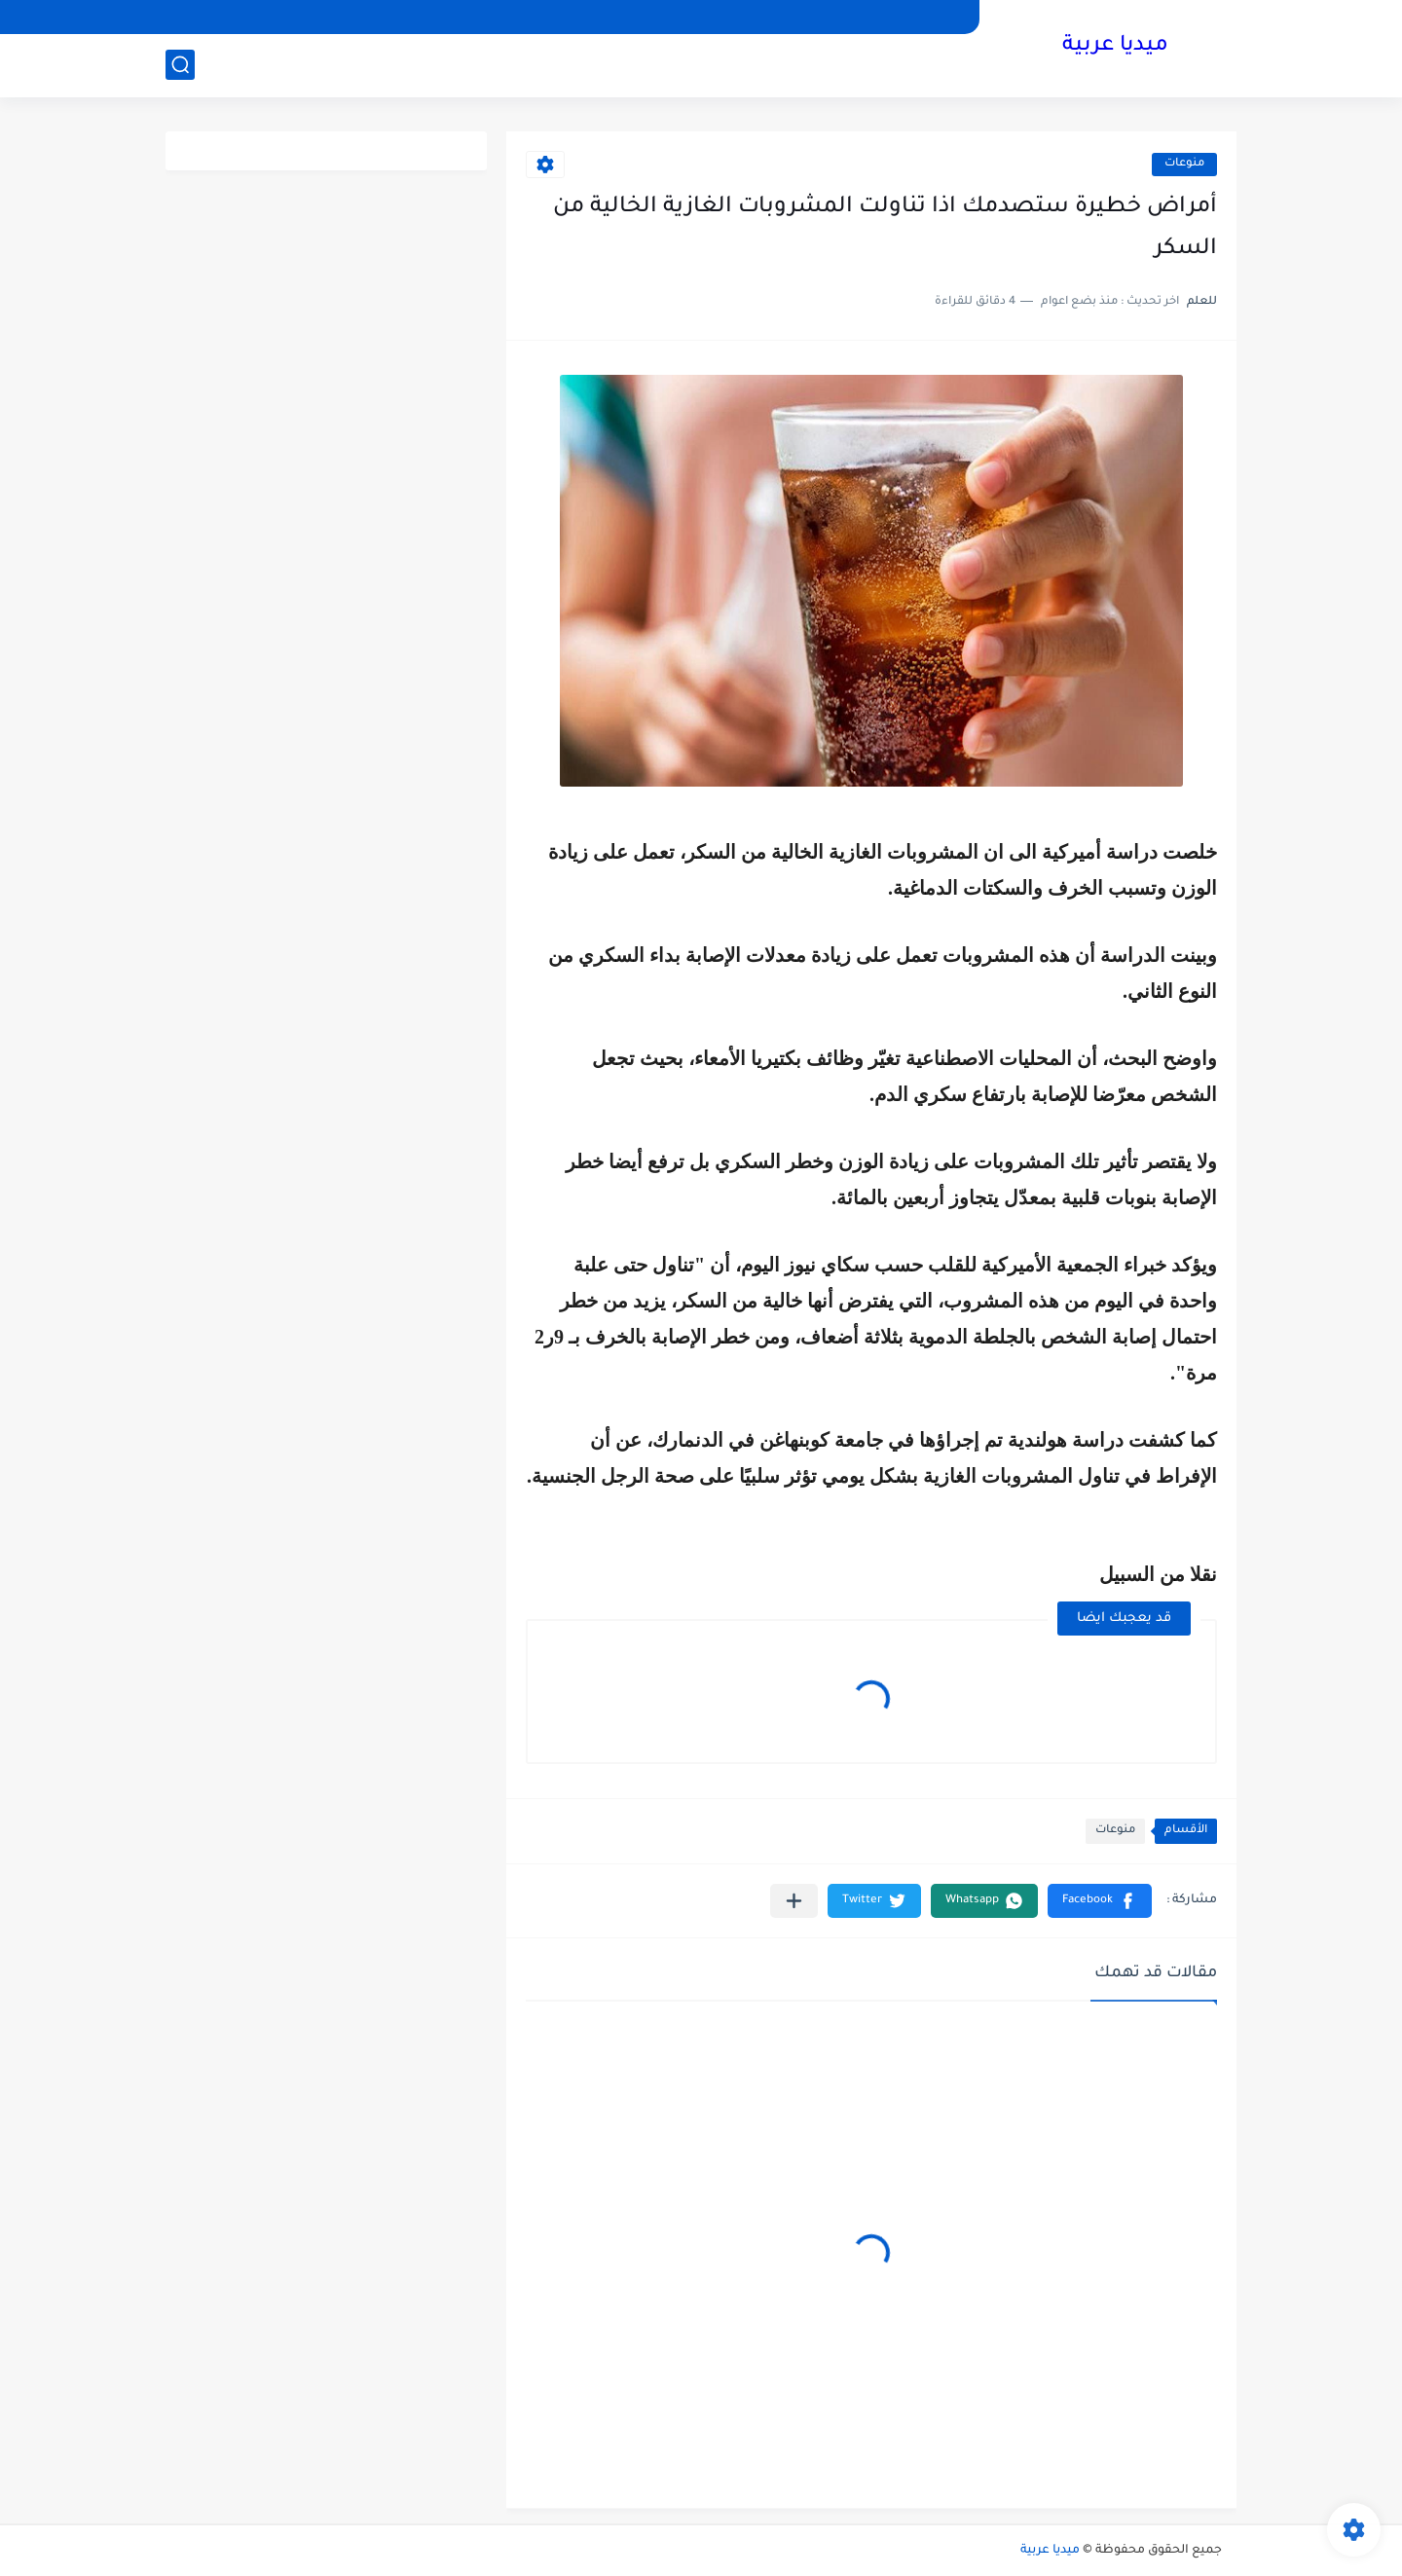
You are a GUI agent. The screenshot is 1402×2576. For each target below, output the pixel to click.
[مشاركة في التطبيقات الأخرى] (794, 1901)
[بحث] (180, 65)
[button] (1100, 1901)
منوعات (1184, 164)
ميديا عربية (1115, 46)
